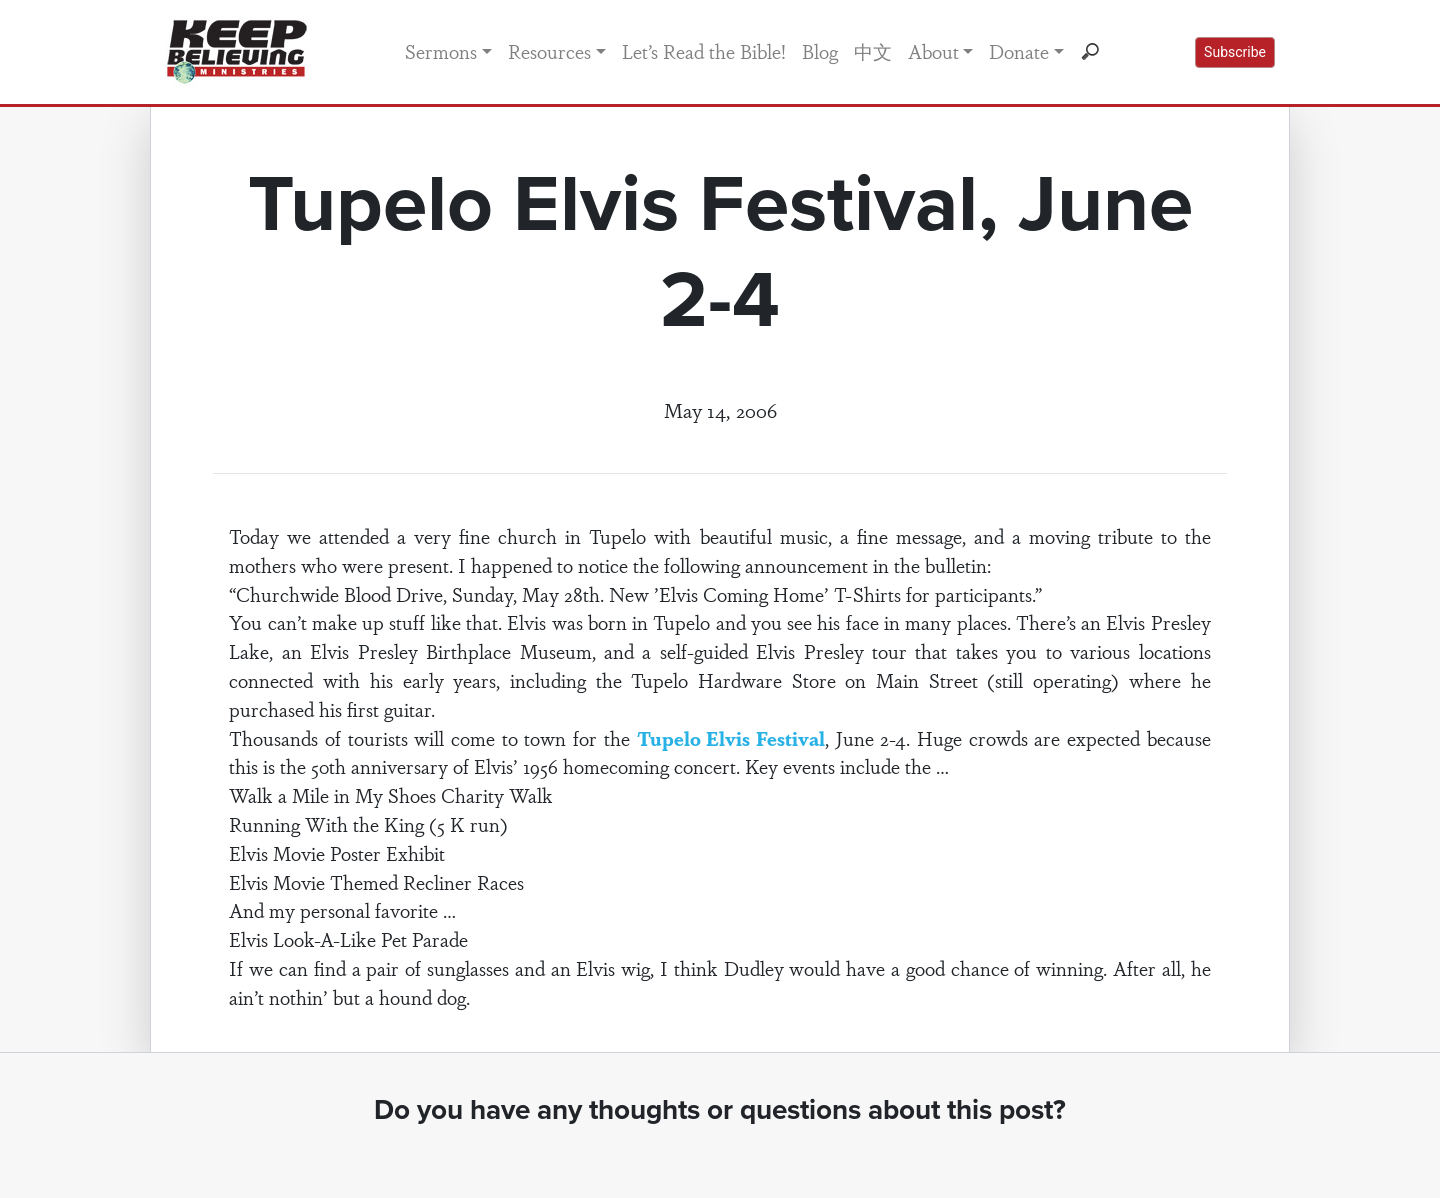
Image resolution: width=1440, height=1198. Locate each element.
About (933, 51)
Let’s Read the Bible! (704, 51)
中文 (873, 51)
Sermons (441, 51)
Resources (549, 51)
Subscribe (1235, 52)
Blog (820, 51)
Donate (1019, 51)
